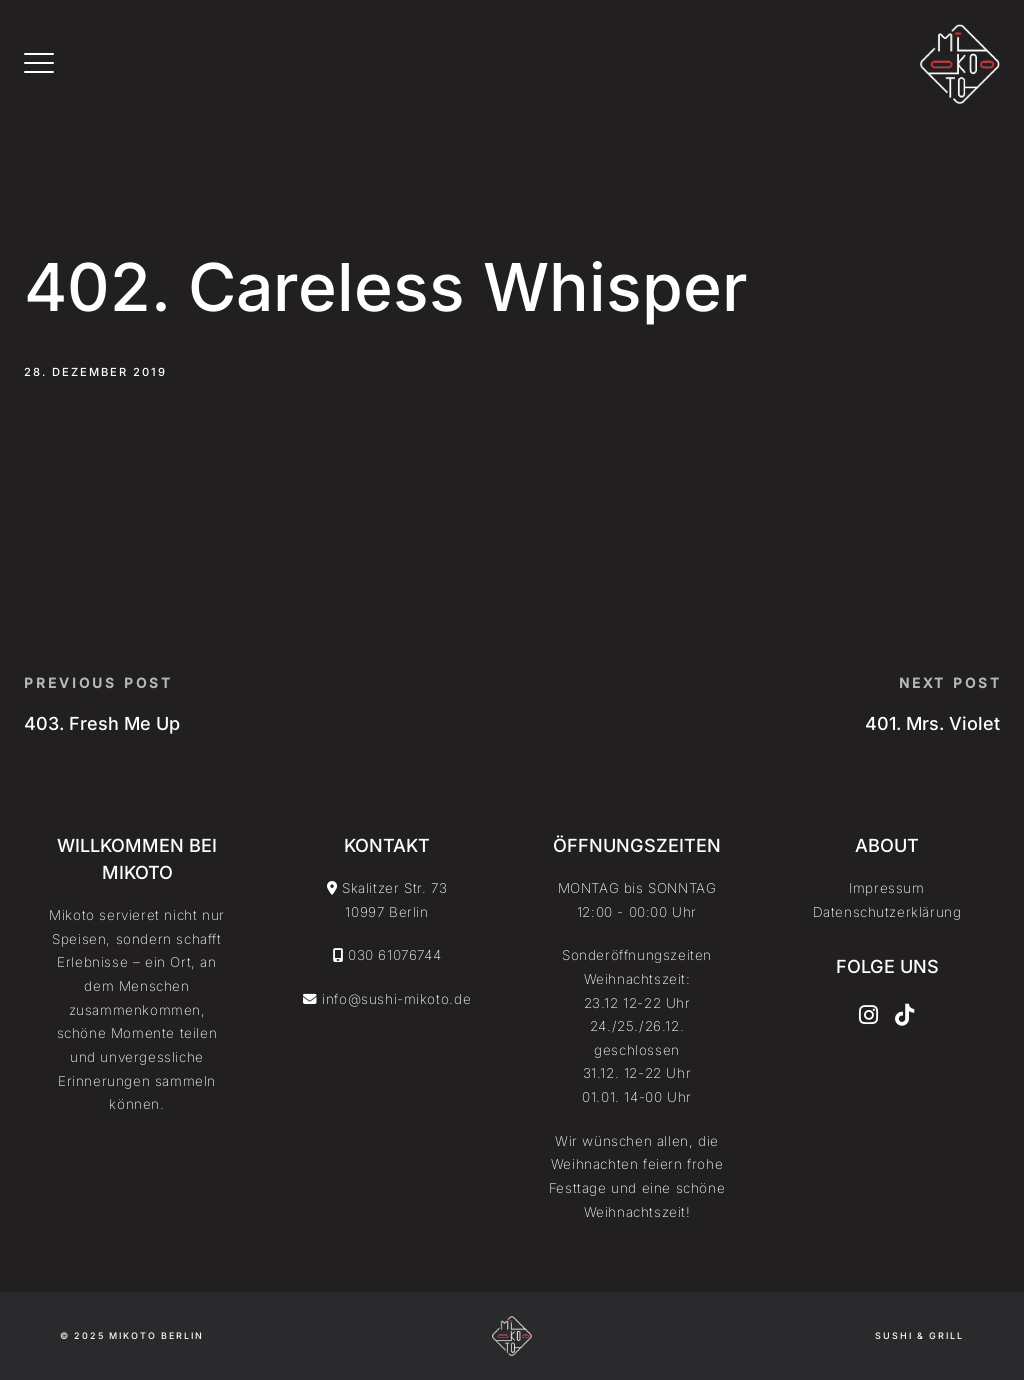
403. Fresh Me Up (102, 723)
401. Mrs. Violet (932, 723)
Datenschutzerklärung (887, 912)
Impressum (886, 888)
